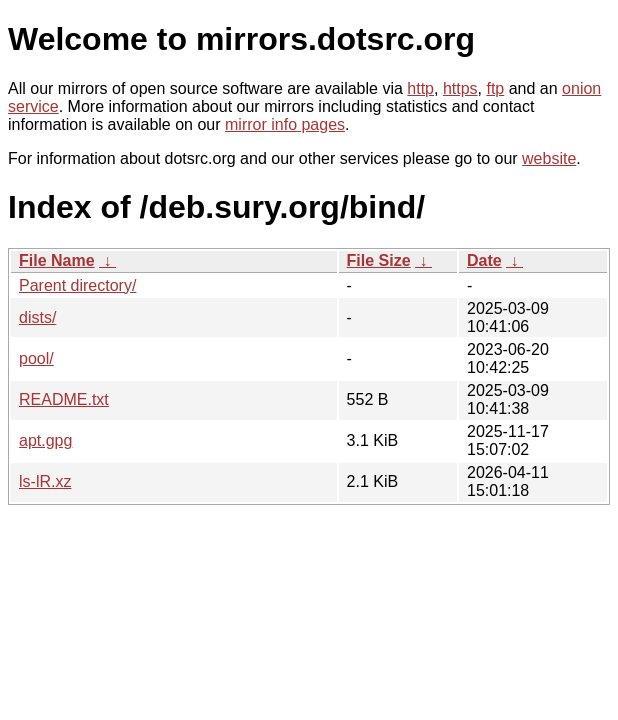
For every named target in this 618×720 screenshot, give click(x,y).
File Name (57, 260)
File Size (379, 260)
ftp (495, 88)
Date (484, 260)
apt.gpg (45, 440)
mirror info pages (285, 124)
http (420, 88)
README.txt (64, 399)
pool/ (36, 358)
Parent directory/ (77, 285)
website (549, 158)
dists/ (37, 317)
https (460, 88)
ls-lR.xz (45, 481)
